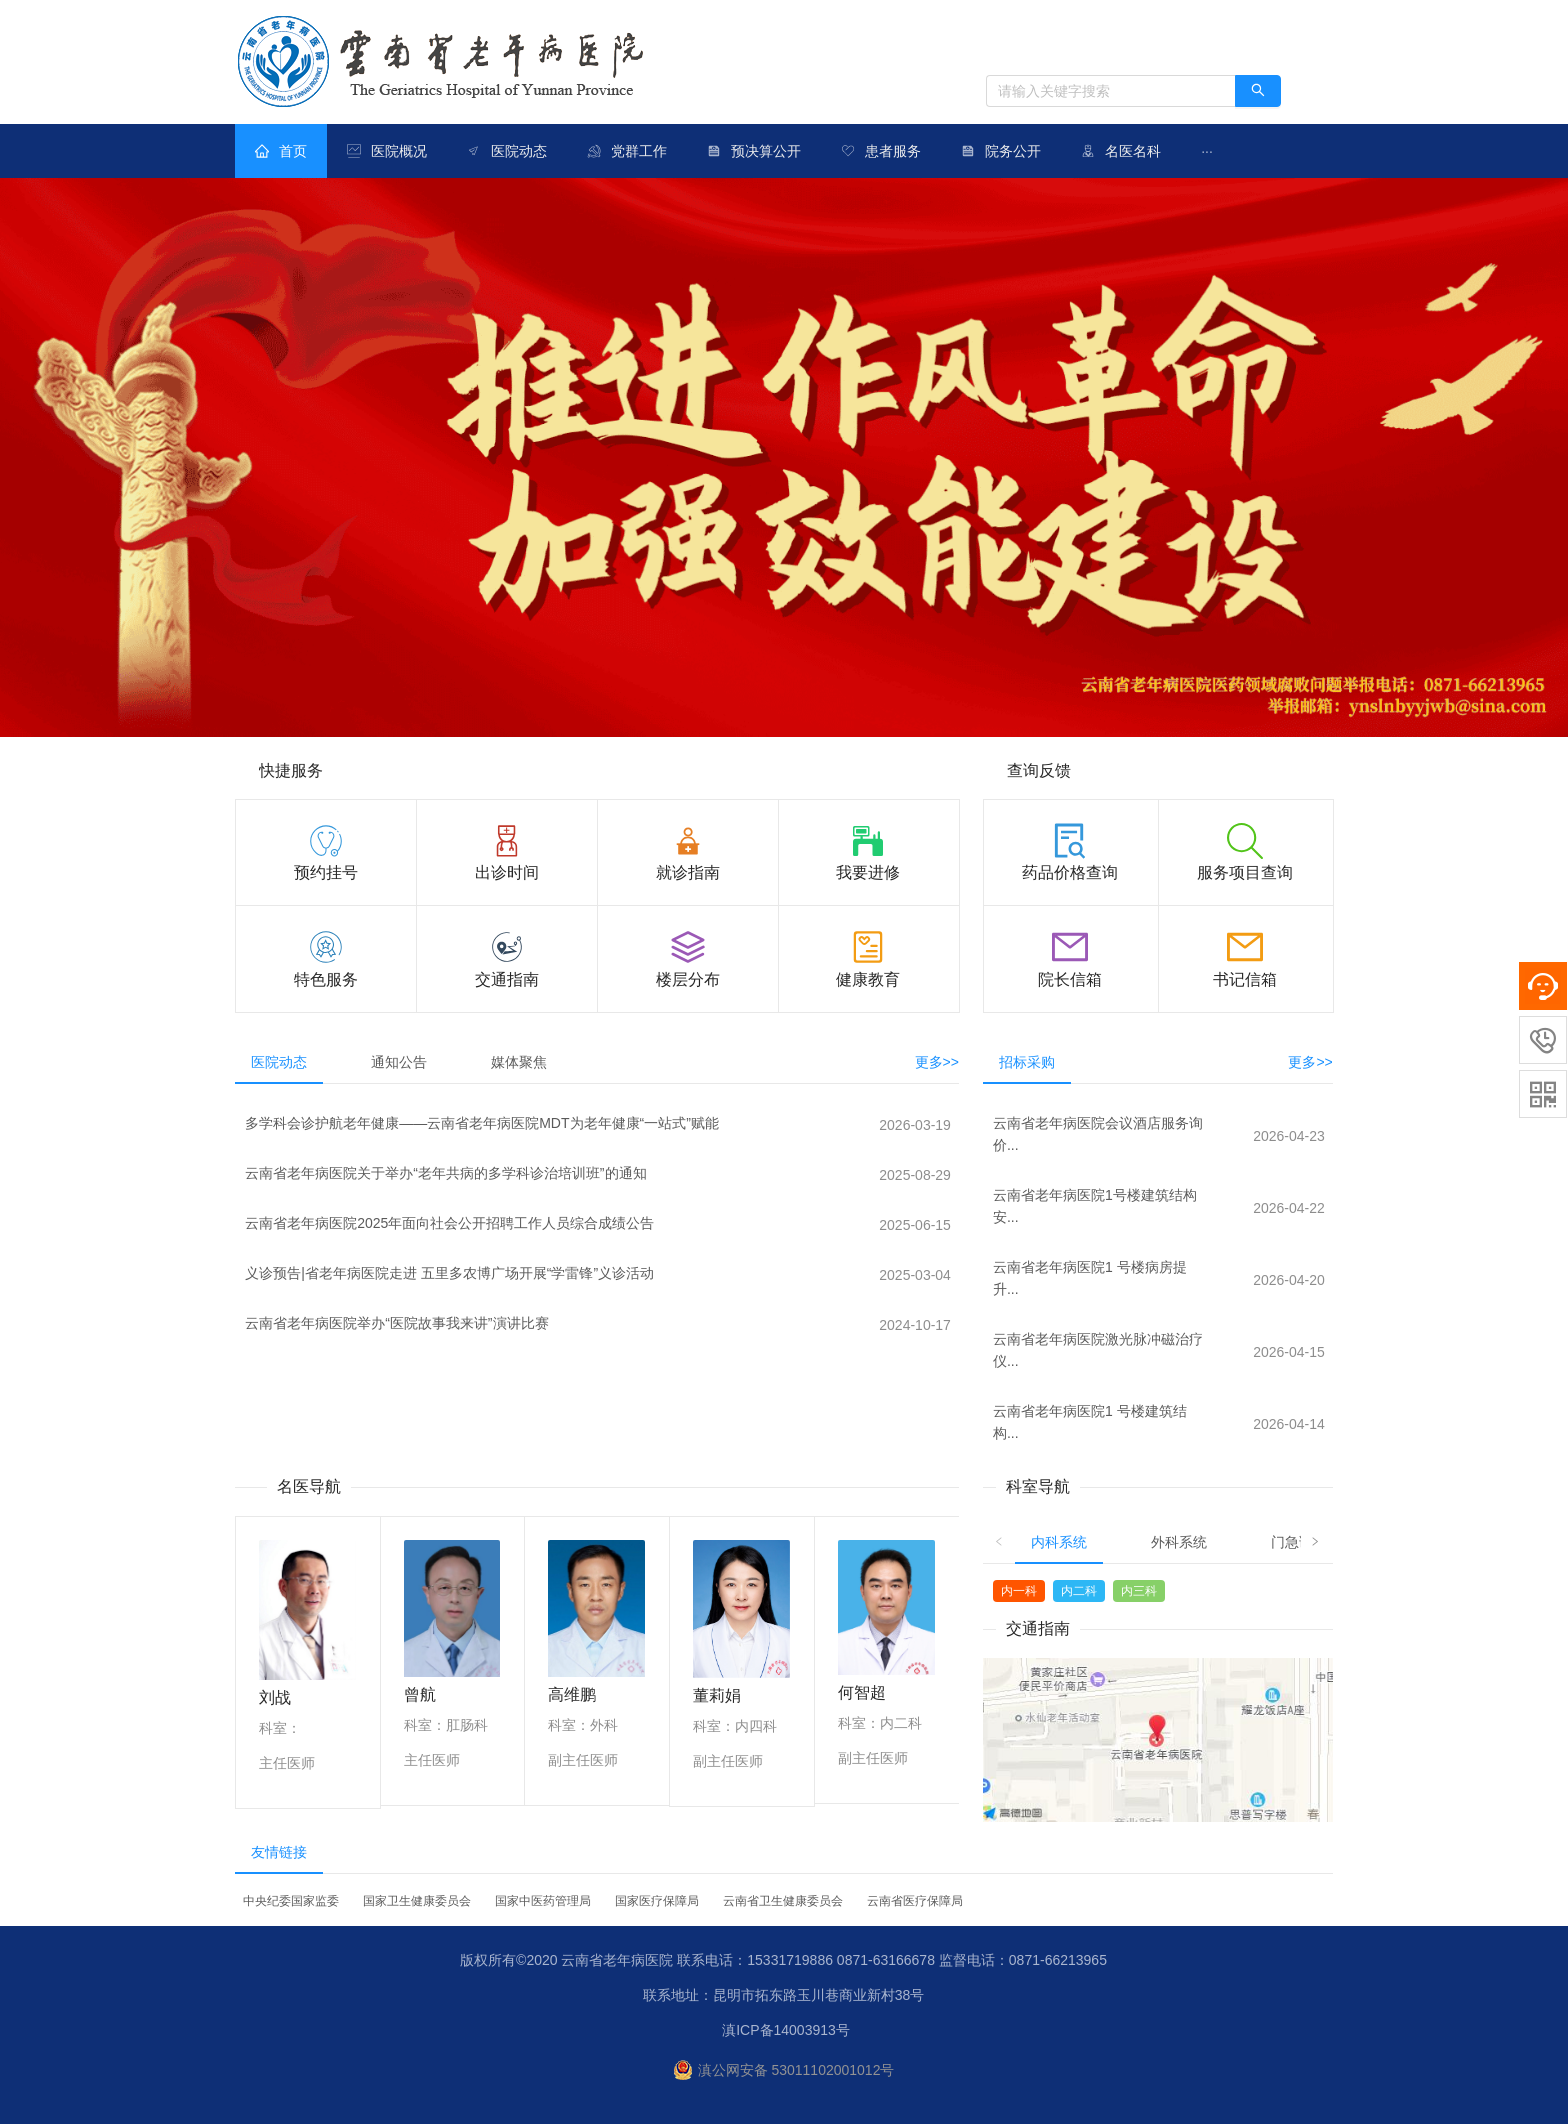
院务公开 (1013, 151)
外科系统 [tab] (1179, 1542)
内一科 (1019, 1591)
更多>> (937, 1062)
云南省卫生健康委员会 (783, 1901)
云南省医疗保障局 (915, 1901)
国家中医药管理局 (543, 1901)
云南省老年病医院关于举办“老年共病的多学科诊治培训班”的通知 (445, 1173)
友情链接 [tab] (279, 1852)
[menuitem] (281, 151)
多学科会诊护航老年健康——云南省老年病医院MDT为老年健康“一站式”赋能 (482, 1123)
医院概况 (399, 151)
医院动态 (519, 151)
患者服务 (893, 151)
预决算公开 (766, 151)
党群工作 (639, 151)
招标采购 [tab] (1027, 1062)
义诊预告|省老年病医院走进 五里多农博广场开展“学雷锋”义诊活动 (449, 1273)
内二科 (1079, 1591)
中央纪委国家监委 (291, 1901)
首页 (281, 151)
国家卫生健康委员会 (417, 1901)
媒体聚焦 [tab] (519, 1062)
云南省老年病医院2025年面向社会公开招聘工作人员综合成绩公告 (449, 1223)
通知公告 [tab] (399, 1062)
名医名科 (1133, 151)
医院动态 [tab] (279, 1062)
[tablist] (597, 1062)
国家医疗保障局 (657, 1901)
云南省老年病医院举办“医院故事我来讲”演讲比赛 (396, 1323)
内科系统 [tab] (1059, 1542)
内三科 (1139, 1591)
